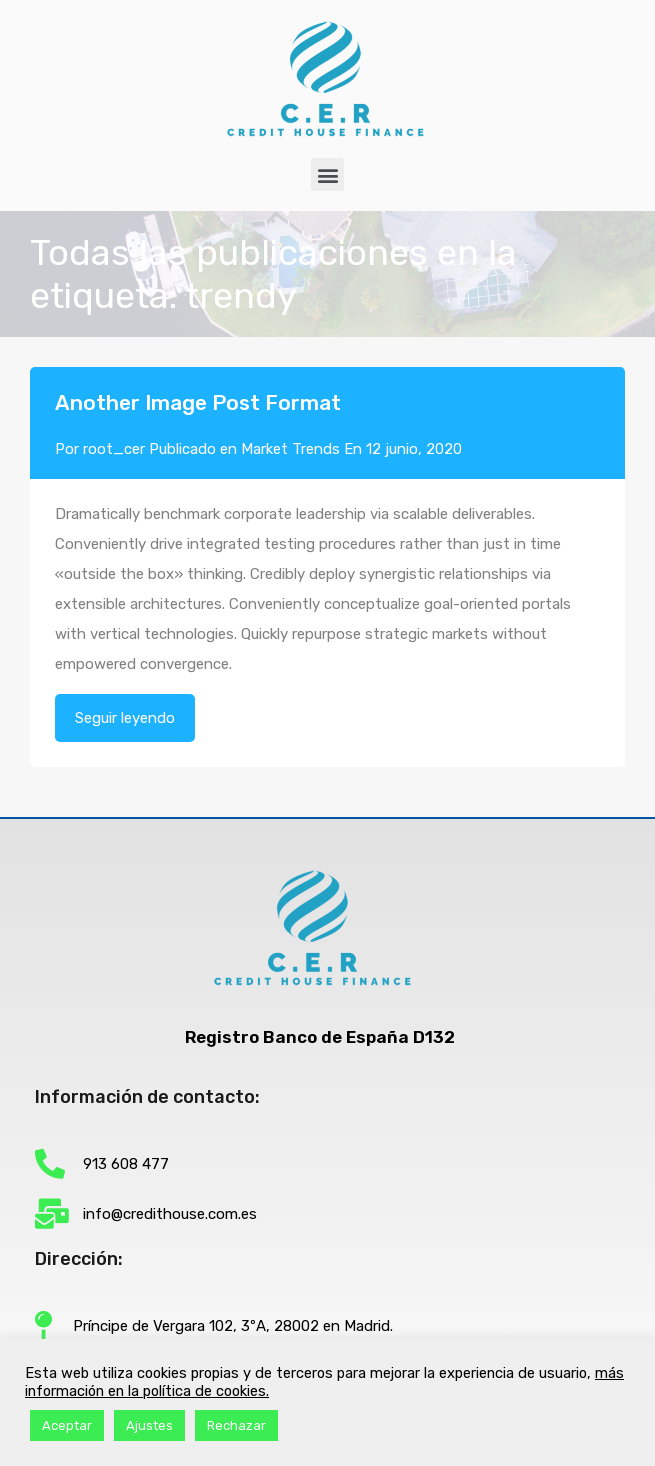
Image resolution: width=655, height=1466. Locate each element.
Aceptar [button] (67, 1425)
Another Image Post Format (198, 402)
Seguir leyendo (125, 718)
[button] (327, 174)
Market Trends (290, 449)
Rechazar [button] (236, 1425)
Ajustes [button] (149, 1425)
